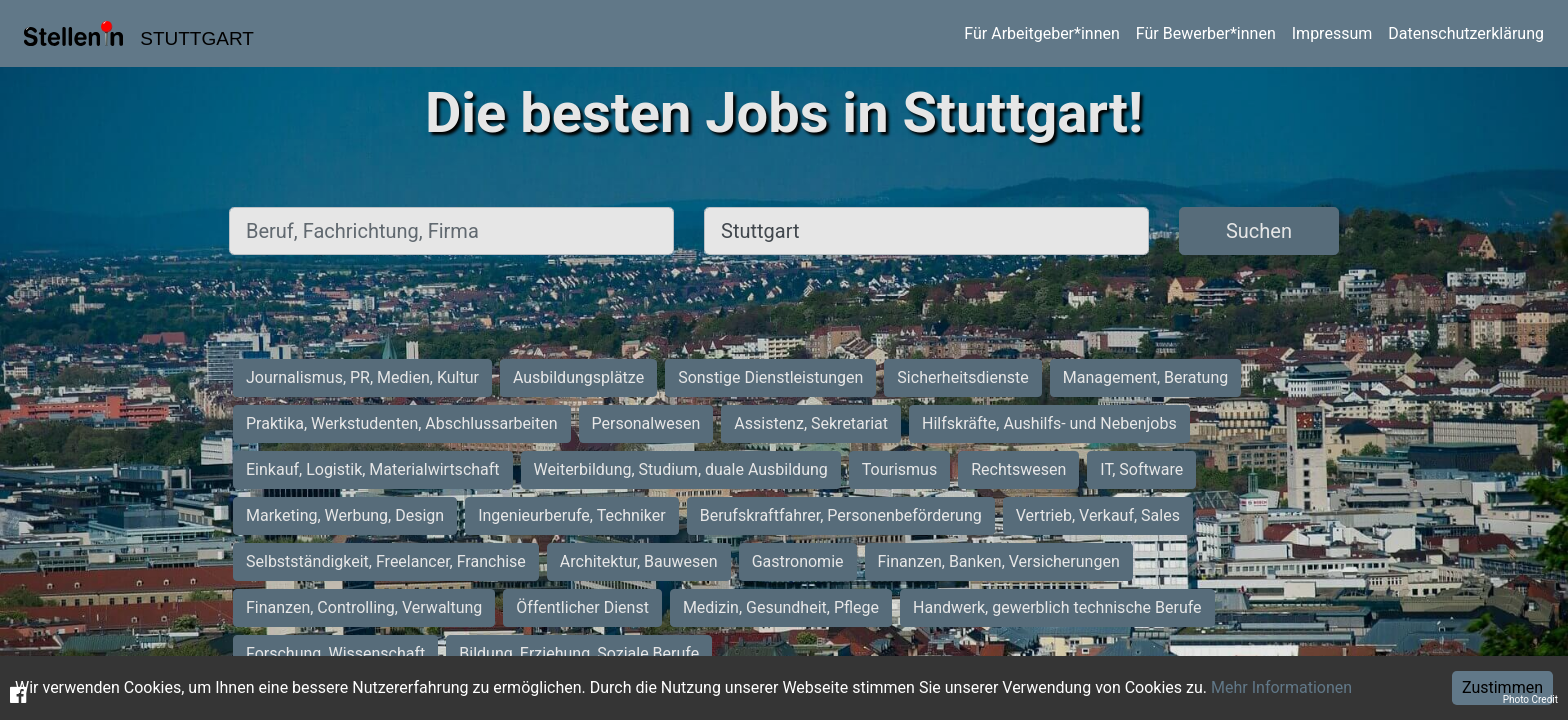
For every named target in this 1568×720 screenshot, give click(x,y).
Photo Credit (1530, 699)
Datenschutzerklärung (1466, 33)
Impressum (1332, 33)
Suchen (1259, 231)
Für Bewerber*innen (1206, 33)
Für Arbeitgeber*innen (1041, 33)
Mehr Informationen (1281, 687)
